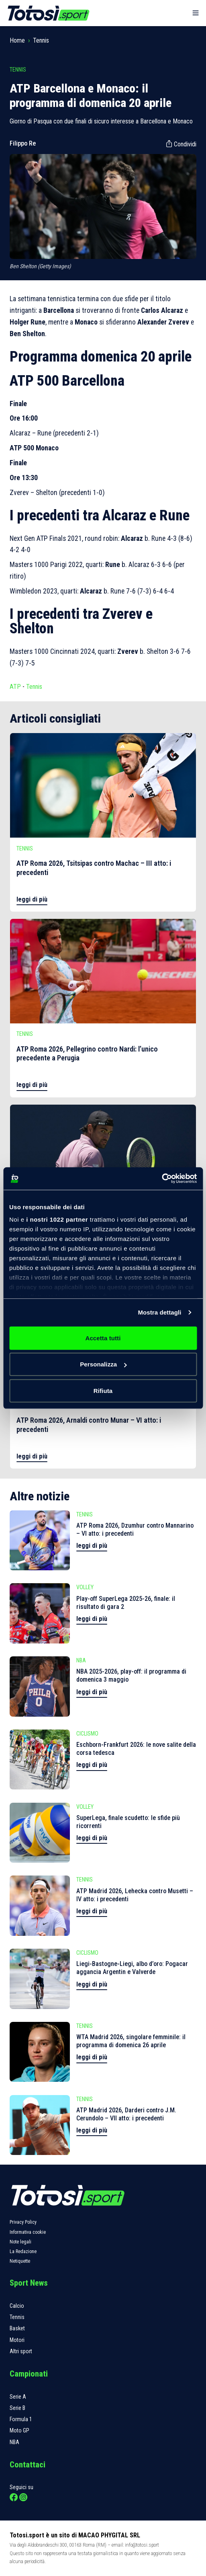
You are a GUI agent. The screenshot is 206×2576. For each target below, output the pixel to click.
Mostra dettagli (159, 1312)
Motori (17, 2340)
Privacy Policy (23, 2222)
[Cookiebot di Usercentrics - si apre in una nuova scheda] (161, 1178)
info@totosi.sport (142, 2545)
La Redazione (23, 2251)
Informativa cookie (28, 2232)
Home (17, 40)
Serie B (17, 2408)
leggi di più (31, 899)
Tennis (41, 40)
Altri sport (21, 2351)
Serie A (18, 2396)
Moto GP (19, 2430)
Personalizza (103, 1364)
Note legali (20, 2242)
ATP (15, 686)
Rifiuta (103, 1390)
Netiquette (20, 2261)
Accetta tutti (103, 1337)
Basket (17, 2328)
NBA (14, 2442)
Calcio (17, 2306)
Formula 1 (21, 2419)
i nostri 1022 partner (57, 1219)
